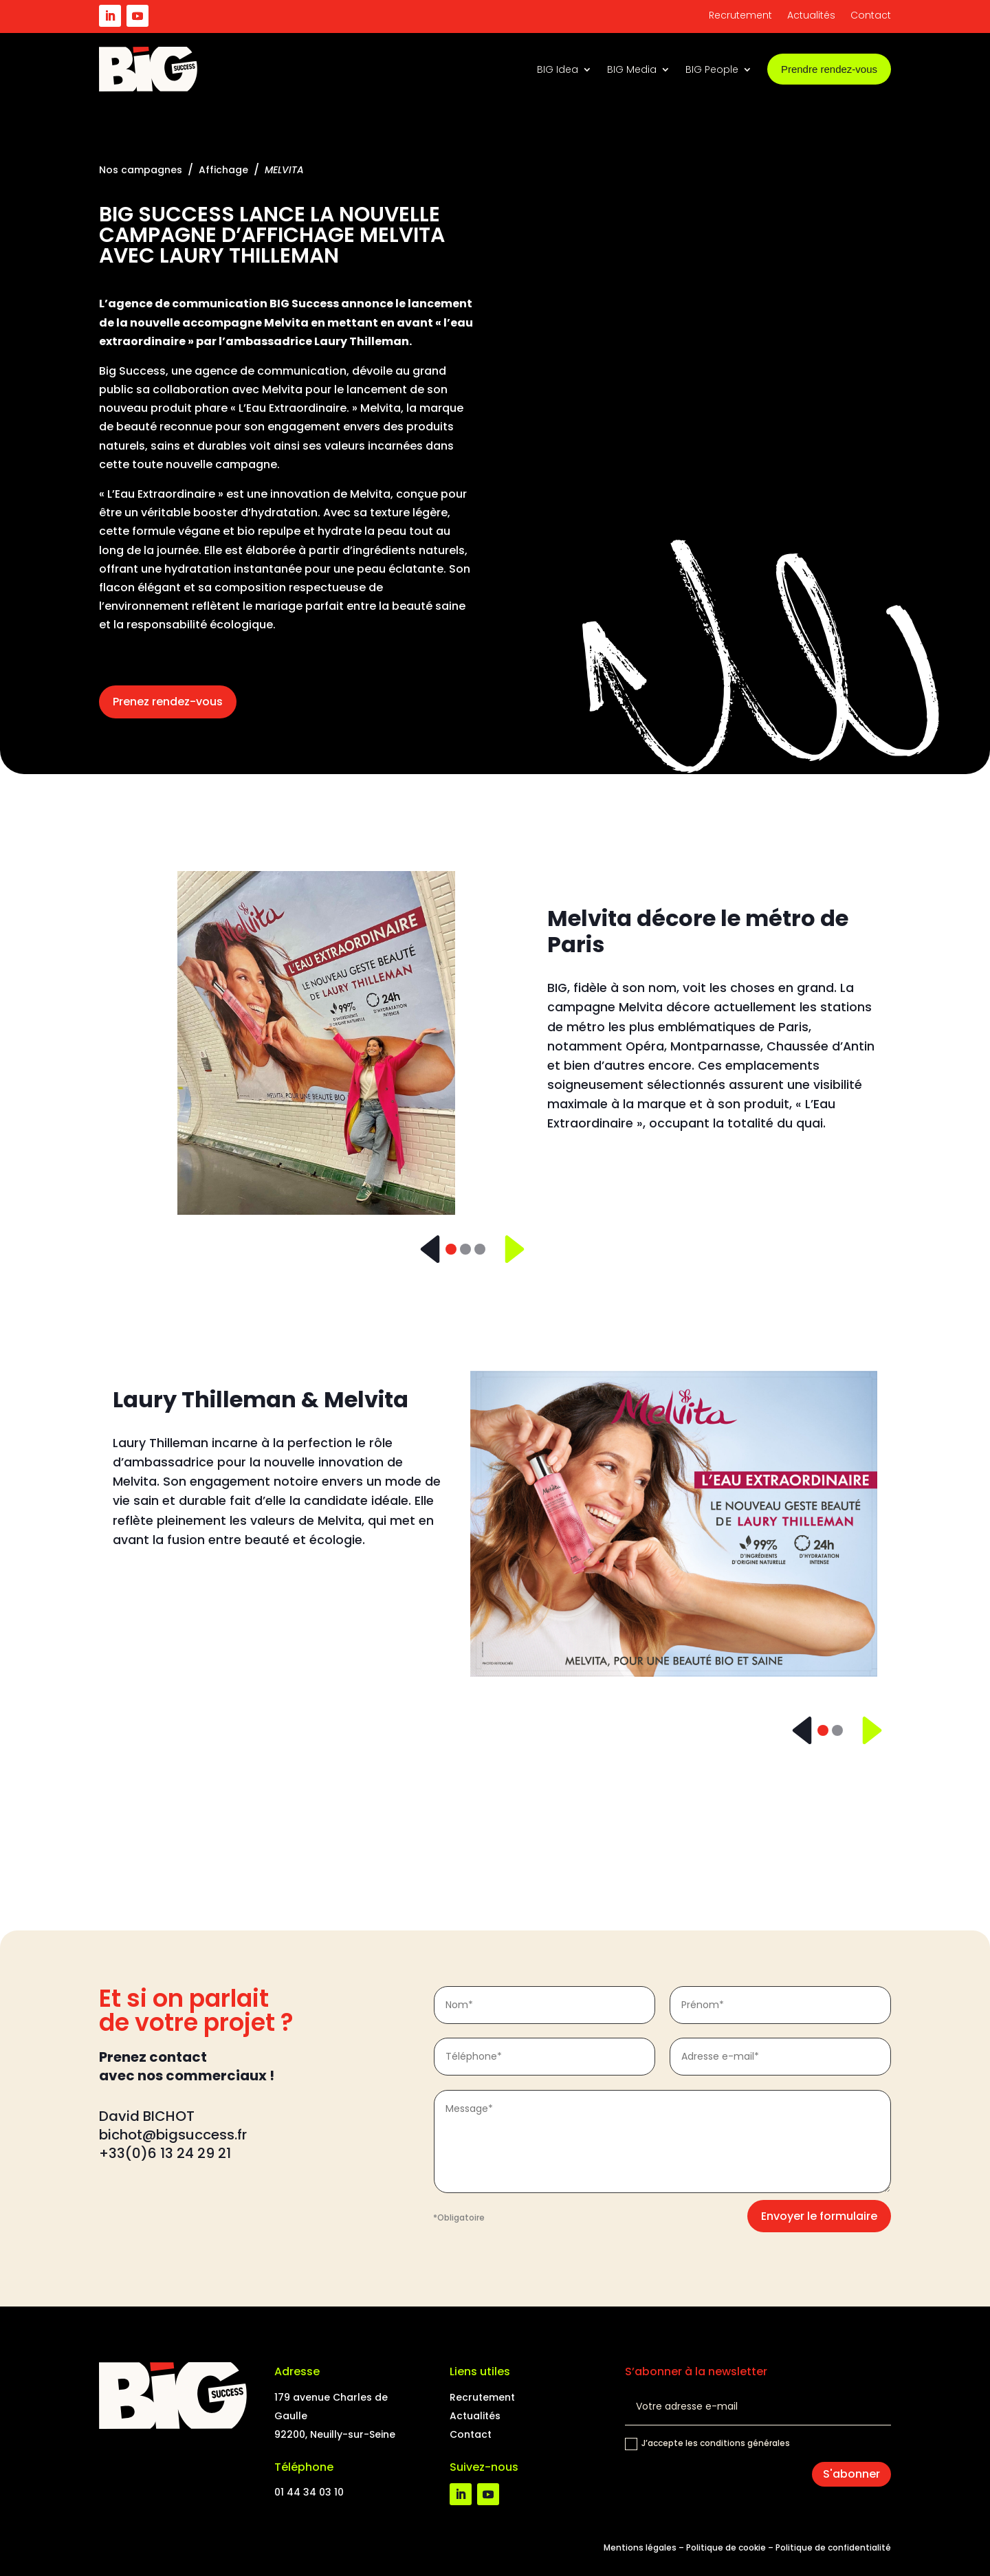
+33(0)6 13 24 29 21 (165, 2153)
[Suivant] (506, 1249)
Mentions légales (640, 2547)
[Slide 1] (451, 1249)
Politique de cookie (726, 2547)
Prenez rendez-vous (168, 701)
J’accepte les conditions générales (707, 2443)
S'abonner (851, 2474)
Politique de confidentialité (833, 2547)
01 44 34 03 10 (309, 2492)
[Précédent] (425, 1249)
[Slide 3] (479, 1249)
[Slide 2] (465, 1249)
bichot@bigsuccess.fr (174, 2134)
